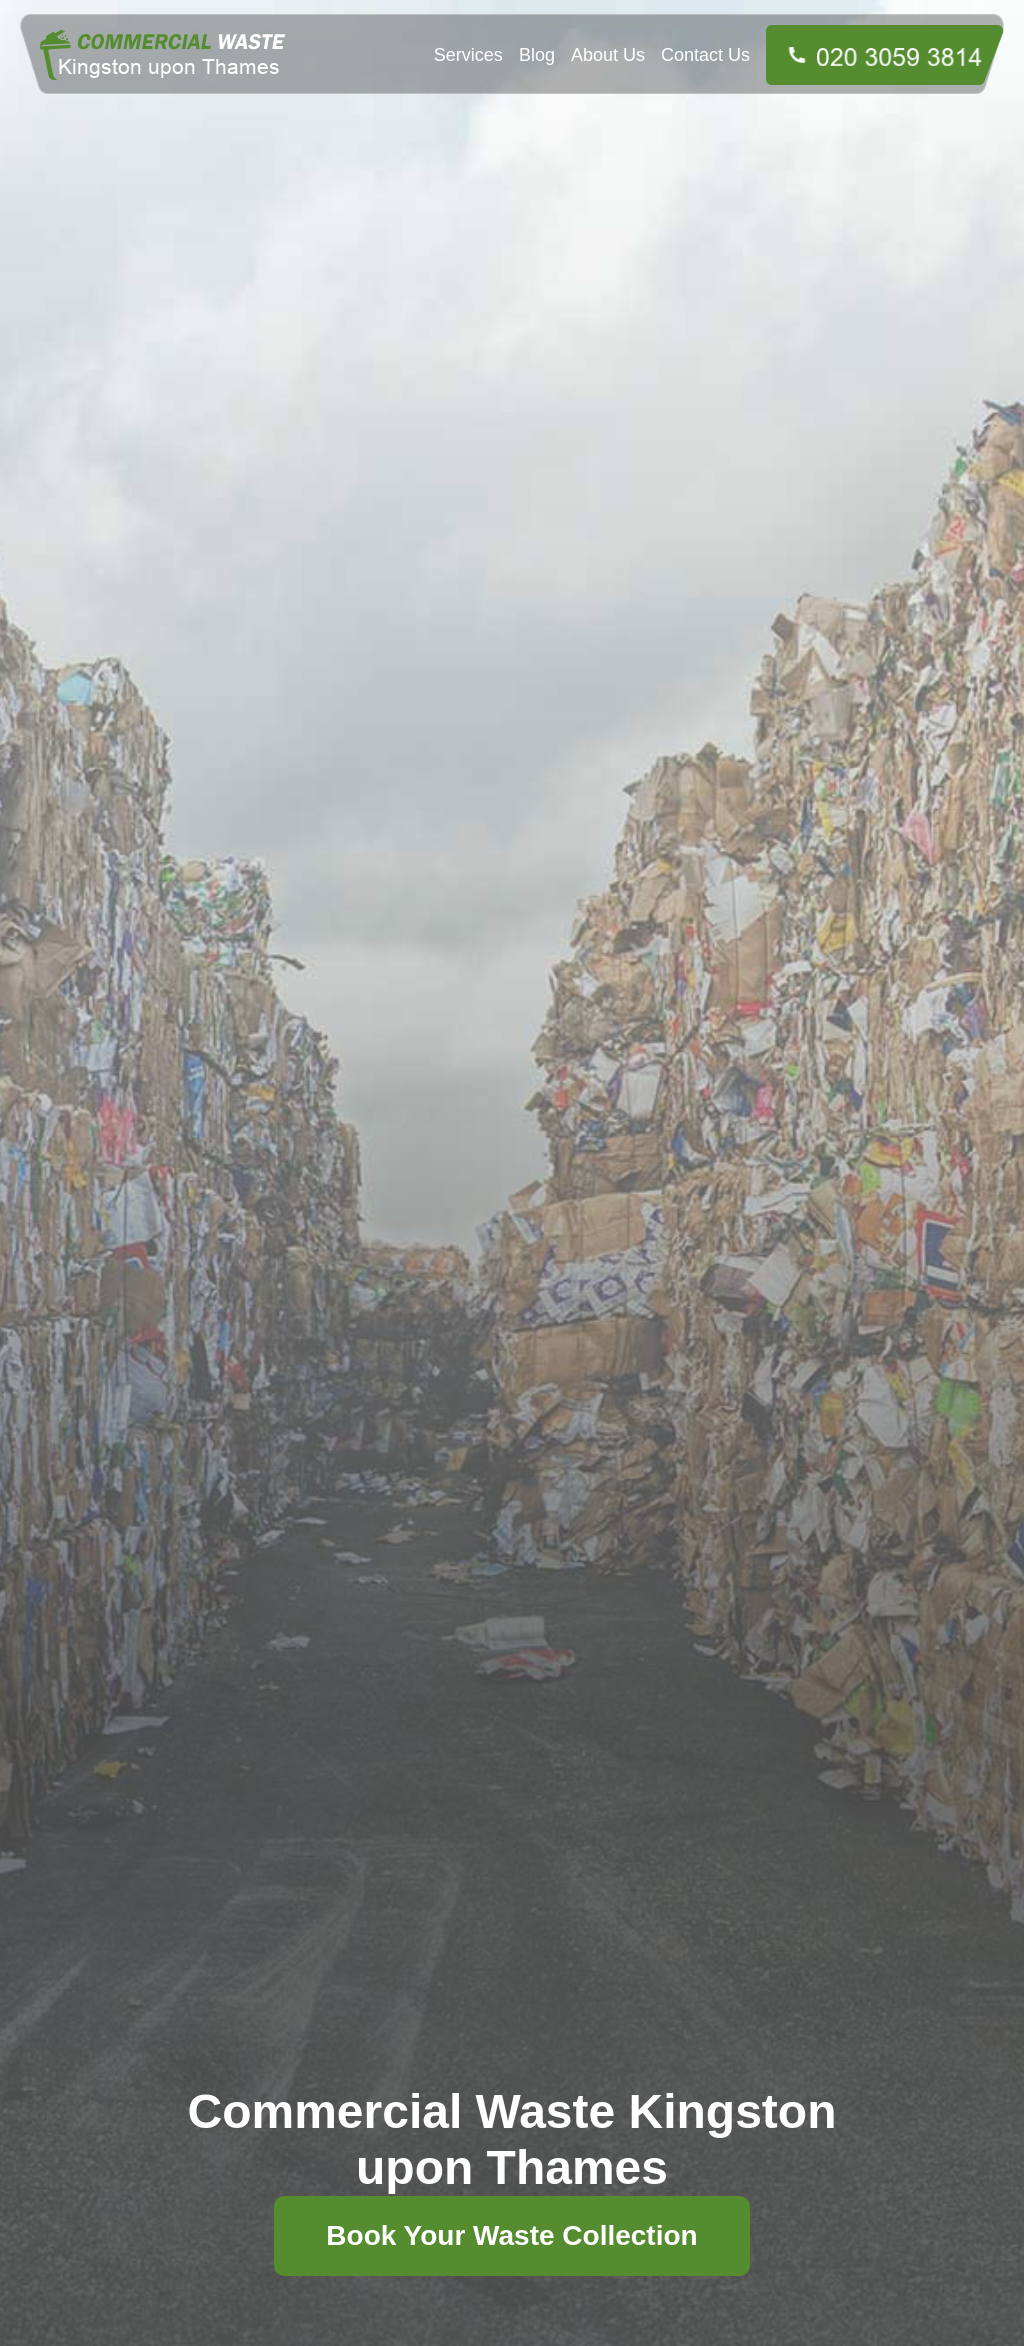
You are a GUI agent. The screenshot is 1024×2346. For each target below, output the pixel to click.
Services (468, 55)
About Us (608, 55)
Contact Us (705, 55)
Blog (537, 55)
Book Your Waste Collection (511, 2235)
